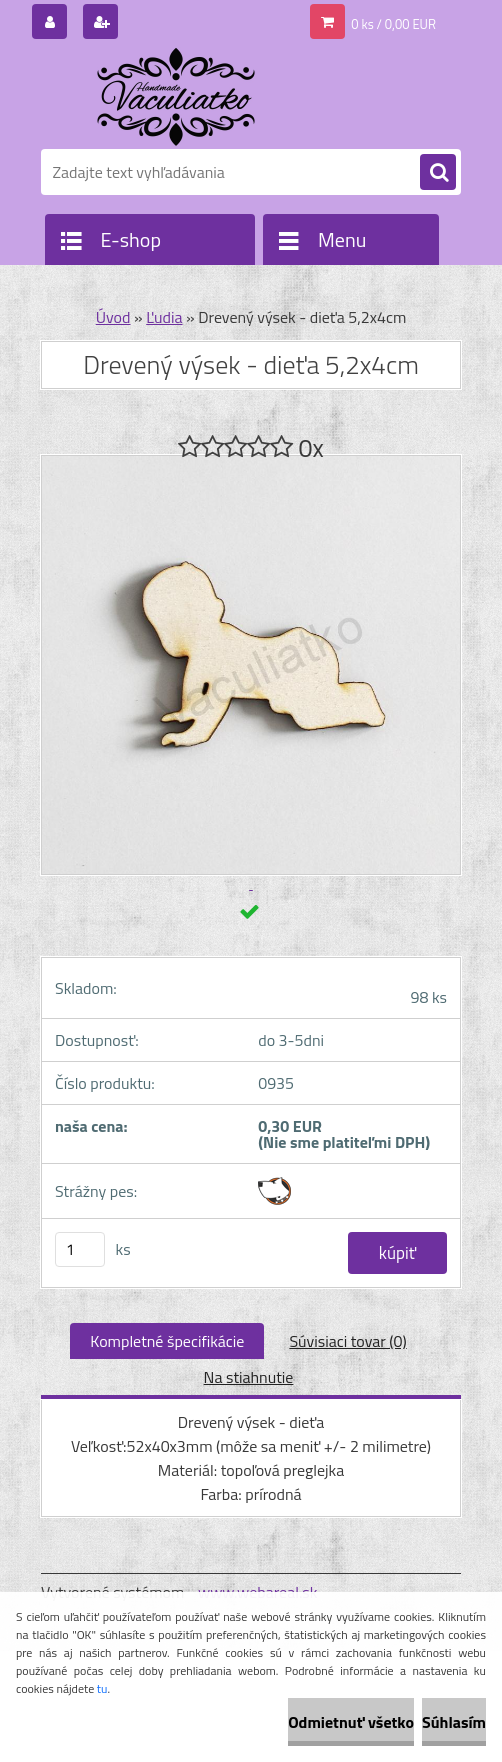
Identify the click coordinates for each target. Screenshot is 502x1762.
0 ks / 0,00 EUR (393, 24)
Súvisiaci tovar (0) (347, 1341)
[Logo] (178, 97)
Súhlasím (454, 1722)
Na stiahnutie (249, 1377)
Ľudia (164, 317)
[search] (438, 173)
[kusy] (80, 1249)
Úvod (113, 317)
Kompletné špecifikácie (167, 1341)
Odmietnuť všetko (351, 1722)
